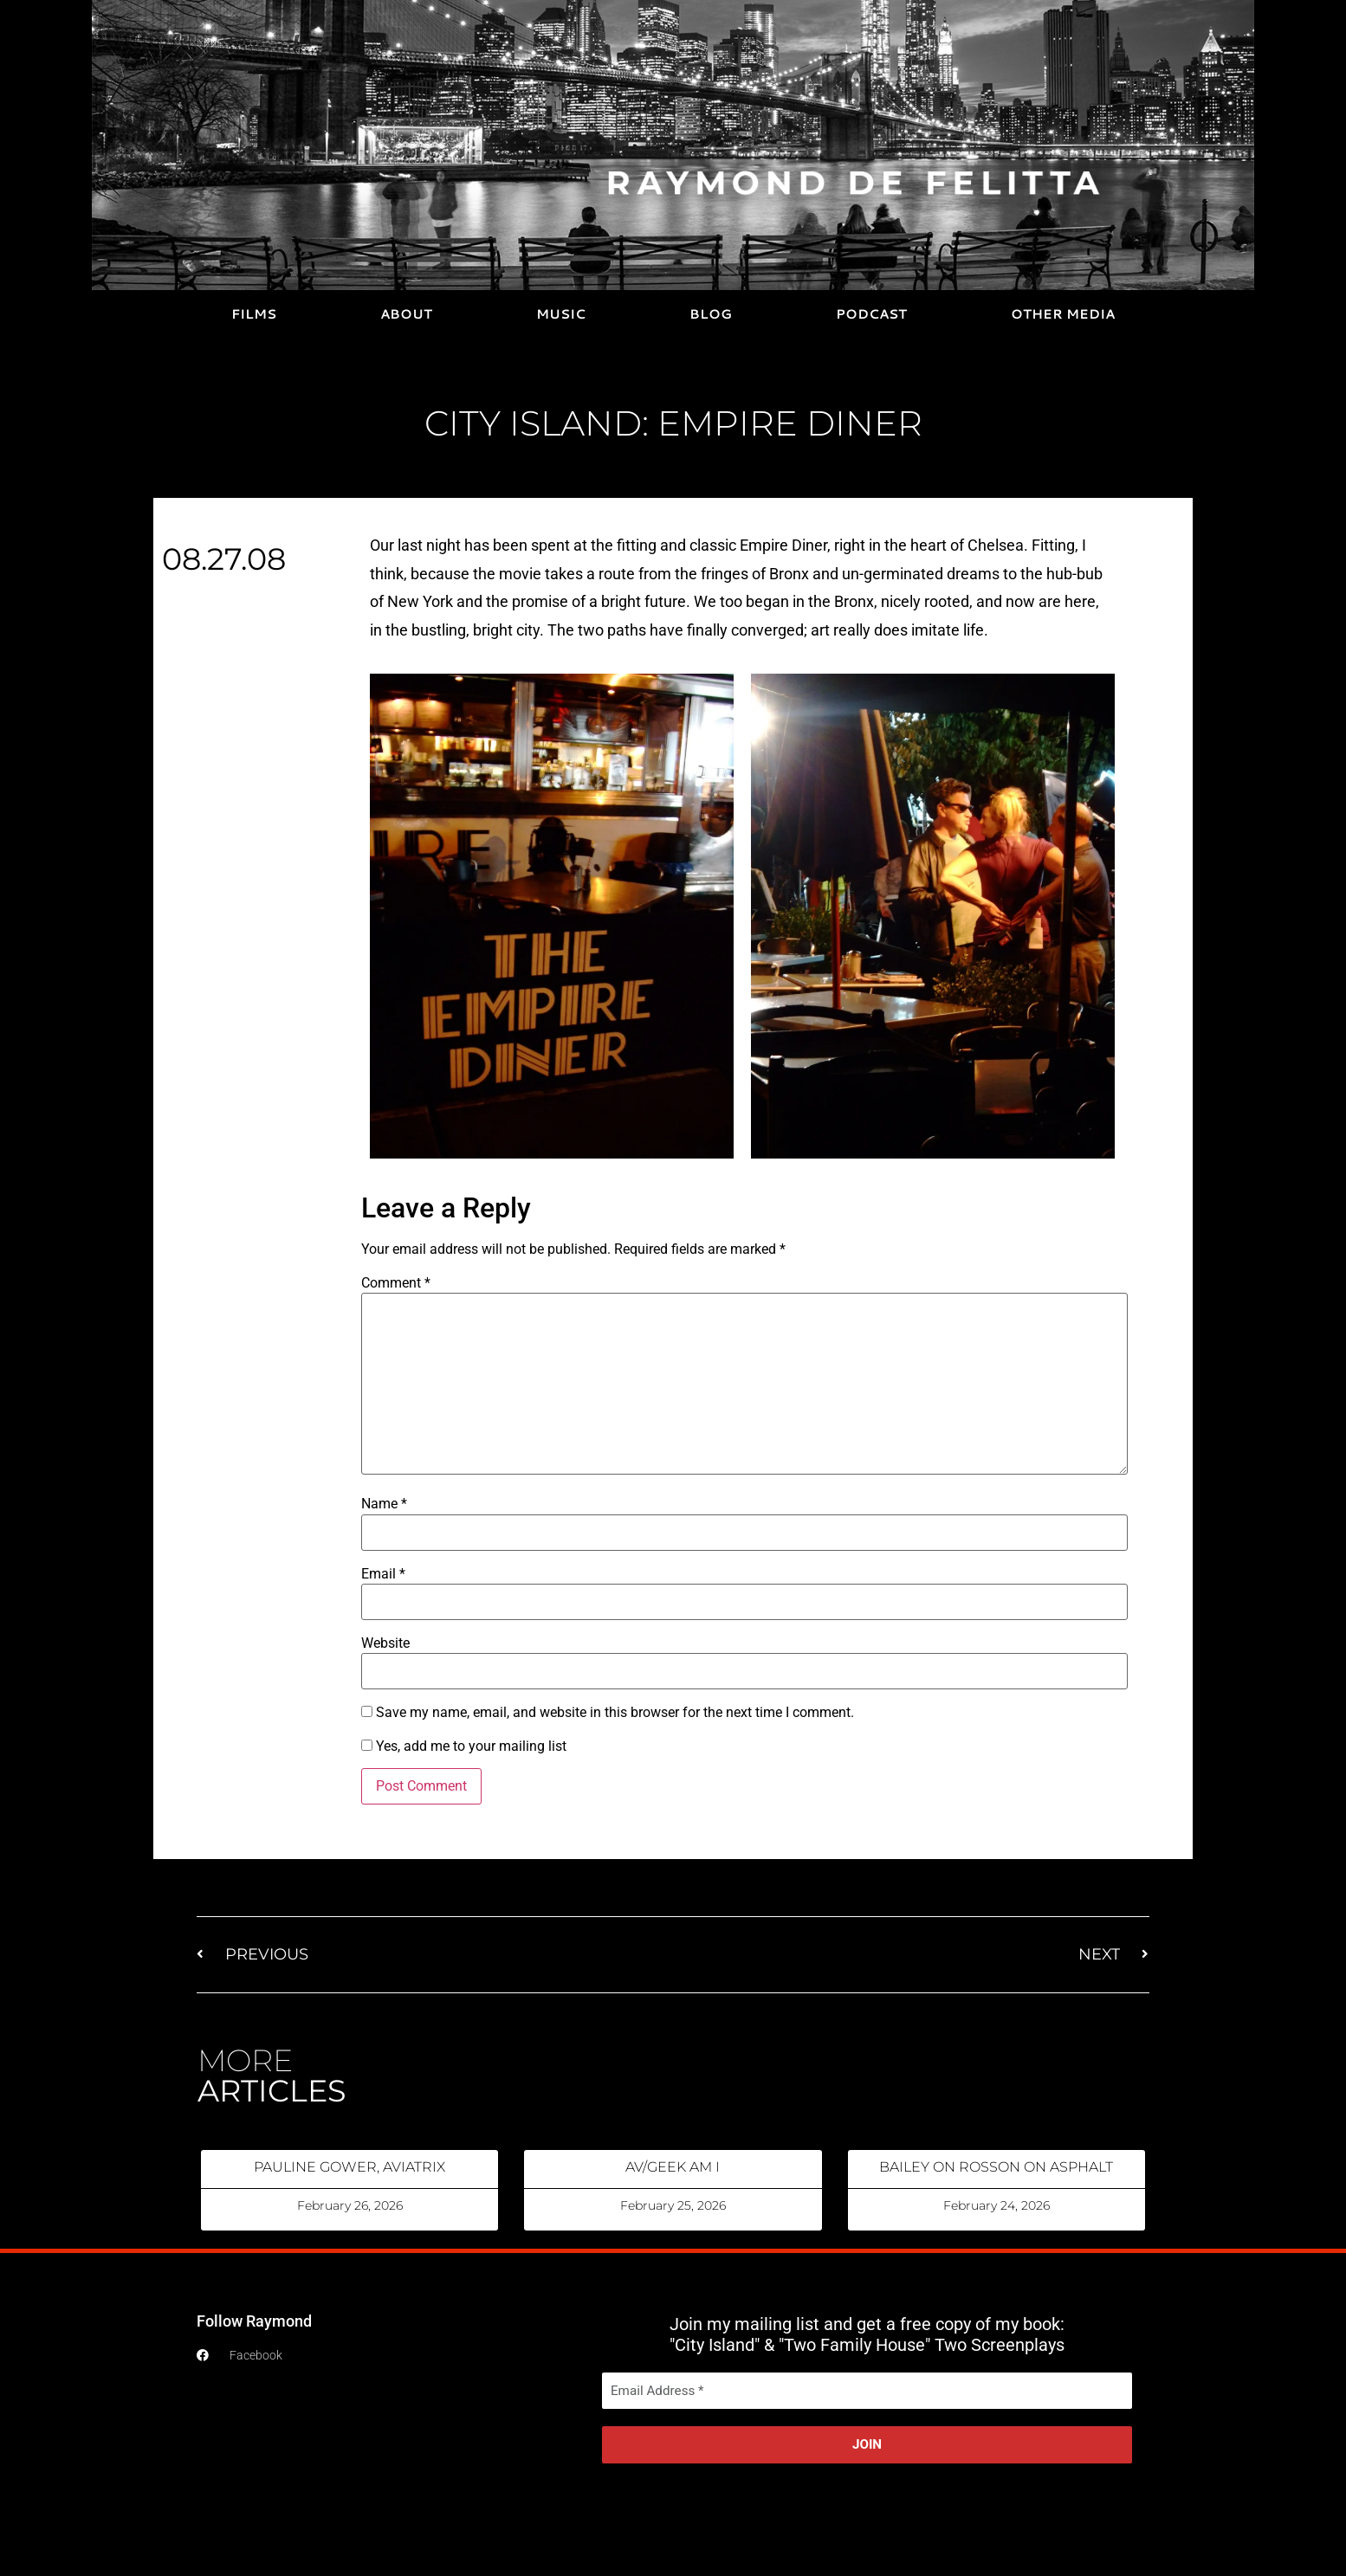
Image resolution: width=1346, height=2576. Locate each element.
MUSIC (561, 314)
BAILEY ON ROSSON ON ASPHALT (996, 2167)
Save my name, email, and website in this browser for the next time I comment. (615, 1713)
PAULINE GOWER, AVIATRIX (349, 2167)
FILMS (253, 314)
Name (384, 1504)
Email (383, 1574)
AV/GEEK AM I (672, 2167)
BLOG (710, 314)
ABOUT (406, 314)
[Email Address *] (867, 2391)
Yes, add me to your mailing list (463, 1746)
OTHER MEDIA (1063, 314)
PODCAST (871, 314)
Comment (395, 1283)
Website (385, 1643)
